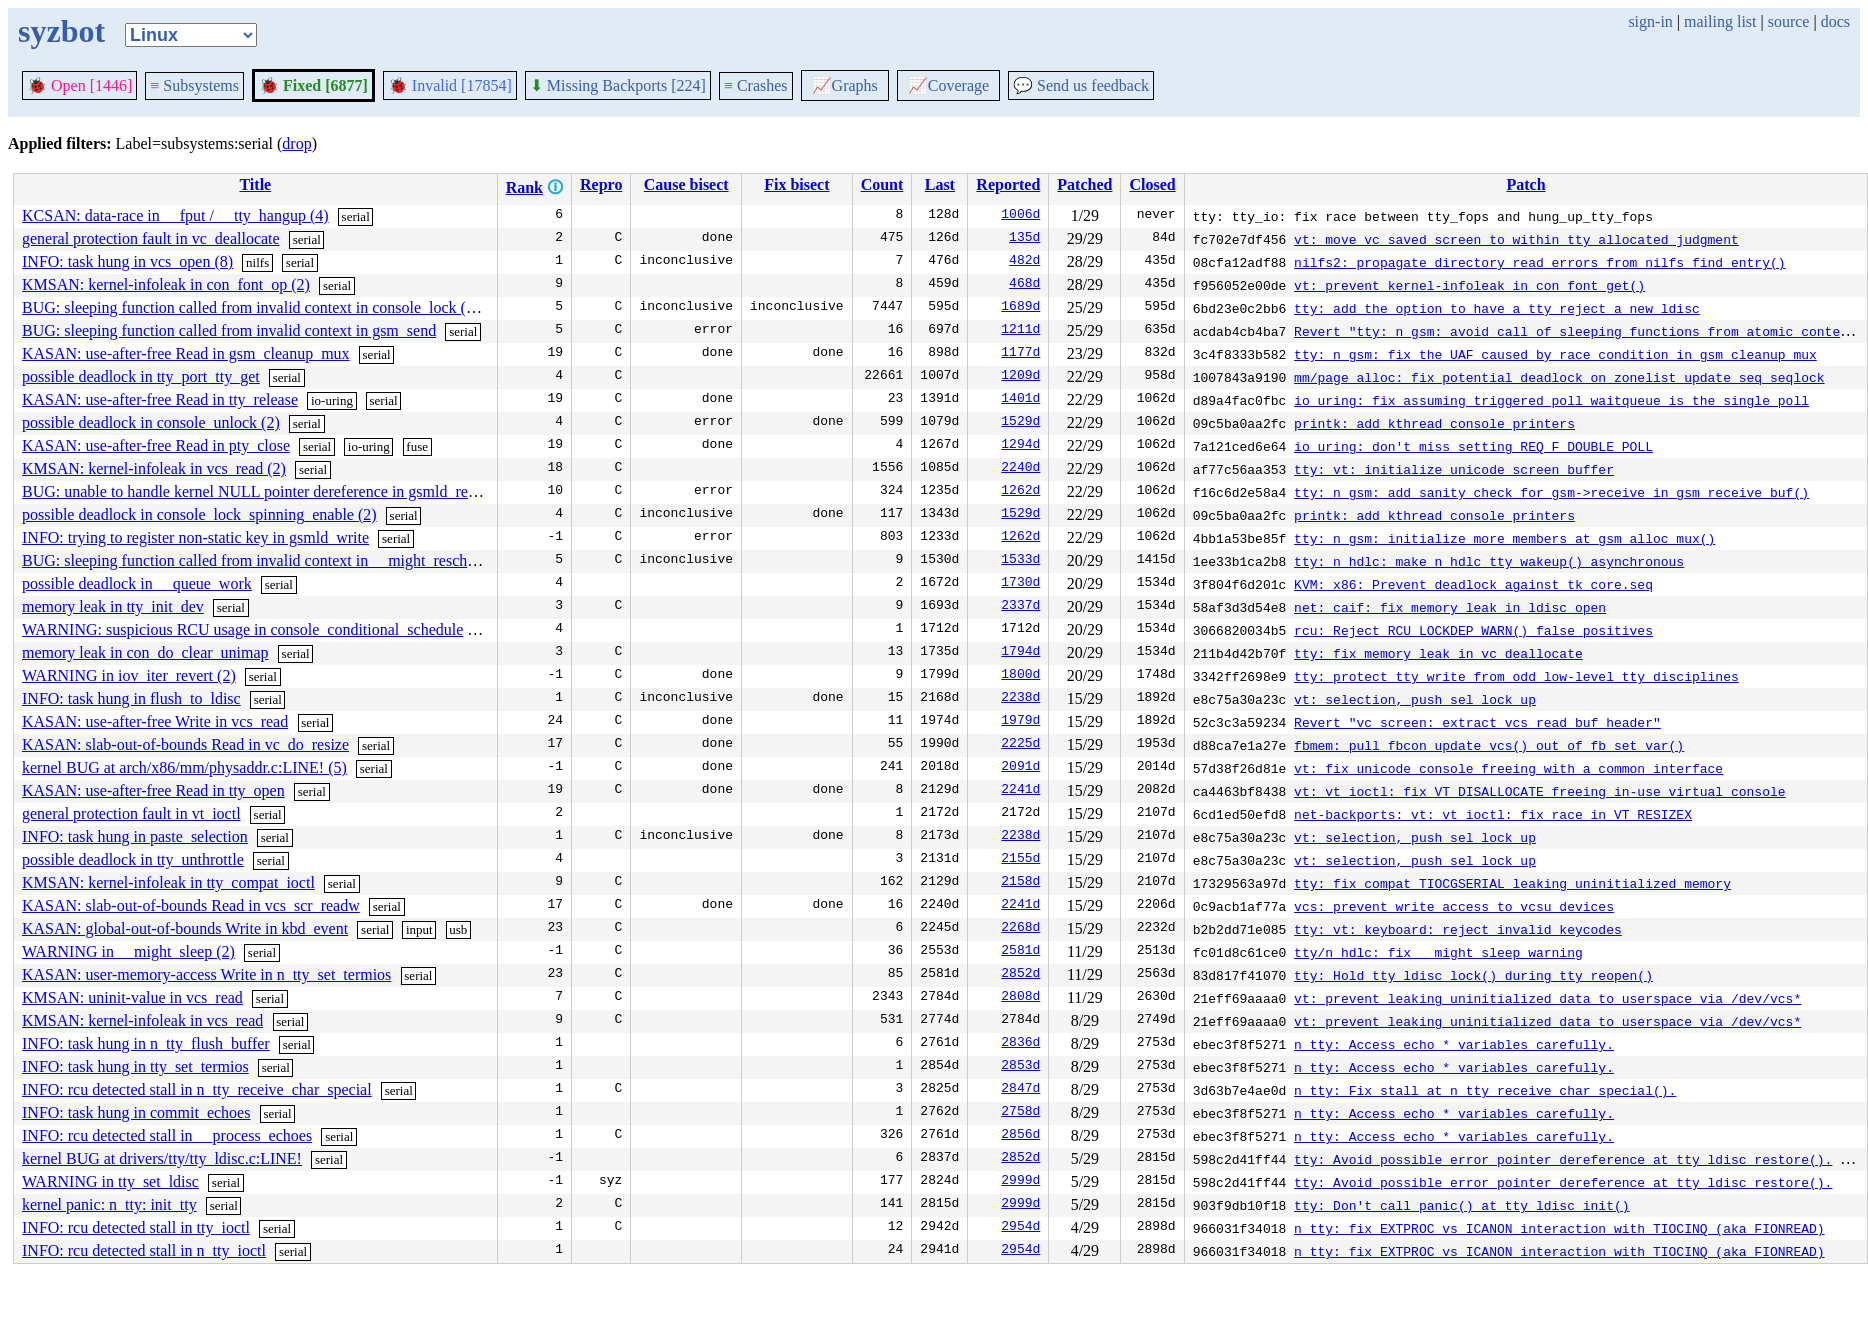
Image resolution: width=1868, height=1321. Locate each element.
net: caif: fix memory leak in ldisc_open (1450, 607)
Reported (1008, 184)
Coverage (948, 85)
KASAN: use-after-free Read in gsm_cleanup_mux (186, 353)
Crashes (756, 85)
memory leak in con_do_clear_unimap (145, 652)
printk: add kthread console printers (1434, 423)
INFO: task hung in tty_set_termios (135, 1066)
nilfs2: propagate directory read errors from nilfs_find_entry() (1539, 262)
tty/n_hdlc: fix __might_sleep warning (1438, 952)
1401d (1020, 400)
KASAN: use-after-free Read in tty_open (153, 790)
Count (882, 184)
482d (1024, 262)
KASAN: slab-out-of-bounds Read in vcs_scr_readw (191, 905)
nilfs (257, 262)
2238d (1020, 699)
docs (1835, 21)
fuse (417, 446)
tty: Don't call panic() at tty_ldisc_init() (1461, 1205)
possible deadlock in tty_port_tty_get (141, 376)
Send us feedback (1081, 85)
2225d (1020, 745)
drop (296, 143)
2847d (1020, 1090)
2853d (1020, 1067)
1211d (1020, 331)
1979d (1020, 722)
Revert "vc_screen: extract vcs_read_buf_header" (1477, 722)
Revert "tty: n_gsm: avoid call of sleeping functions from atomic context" (1578, 331)
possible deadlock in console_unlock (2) (151, 422)
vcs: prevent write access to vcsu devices (1454, 906)
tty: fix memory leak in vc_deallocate (1438, 653)
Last (940, 184)
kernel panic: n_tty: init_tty (109, 1204)
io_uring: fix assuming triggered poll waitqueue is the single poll (1551, 400)
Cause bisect (686, 184)
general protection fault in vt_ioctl (131, 813)
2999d (1020, 1182)
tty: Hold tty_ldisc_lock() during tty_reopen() (1473, 975)
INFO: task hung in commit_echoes (136, 1112)
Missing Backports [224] (618, 85)
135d (1024, 239)
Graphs (845, 85)
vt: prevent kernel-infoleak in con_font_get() (1469, 285)
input (419, 929)
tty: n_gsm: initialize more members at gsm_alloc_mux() (1504, 538)
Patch (1525, 184)
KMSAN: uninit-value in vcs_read (132, 997)
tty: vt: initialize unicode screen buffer (1454, 469)
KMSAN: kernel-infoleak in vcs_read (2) (154, 468)
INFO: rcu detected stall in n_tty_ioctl (144, 1250)
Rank (524, 187)
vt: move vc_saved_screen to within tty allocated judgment (1516, 239)
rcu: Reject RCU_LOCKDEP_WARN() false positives (1473, 630)
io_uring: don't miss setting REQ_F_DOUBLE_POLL (1473, 446)
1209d (1020, 377)
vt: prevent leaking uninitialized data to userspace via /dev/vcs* (1547, 998)
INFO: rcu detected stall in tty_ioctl (136, 1227)
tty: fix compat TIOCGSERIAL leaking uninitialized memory (1512, 883)
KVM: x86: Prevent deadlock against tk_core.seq (1473, 584)
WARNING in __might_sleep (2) (128, 951)
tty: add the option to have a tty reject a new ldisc (1497, 308)
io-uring (332, 400)
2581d (1020, 952)
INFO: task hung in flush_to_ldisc (131, 698)
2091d (1020, 768)
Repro (601, 184)
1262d (1020, 492)
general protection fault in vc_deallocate (151, 238)
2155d (1020, 860)
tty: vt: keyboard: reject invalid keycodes (1458, 929)
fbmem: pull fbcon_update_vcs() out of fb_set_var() (1489, 745)
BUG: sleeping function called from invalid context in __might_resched (252, 560)
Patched (1084, 184)
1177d (1020, 354)
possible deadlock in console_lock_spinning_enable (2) (199, 514)
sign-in (1650, 21)
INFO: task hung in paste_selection (135, 836)
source (1789, 21)
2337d (1020, 607)
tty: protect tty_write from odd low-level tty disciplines (1516, 676)
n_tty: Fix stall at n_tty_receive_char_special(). (1485, 1090)
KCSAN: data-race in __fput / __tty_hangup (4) (175, 215)
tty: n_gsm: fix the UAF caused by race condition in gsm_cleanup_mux (1555, 354)
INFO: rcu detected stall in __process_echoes (167, 1135)
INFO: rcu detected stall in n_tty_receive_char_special (197, 1089)
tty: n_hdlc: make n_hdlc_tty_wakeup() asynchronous (1489, 561)
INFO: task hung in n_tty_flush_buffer (146, 1043)
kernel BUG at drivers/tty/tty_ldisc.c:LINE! (162, 1158)
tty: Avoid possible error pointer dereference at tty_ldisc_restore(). (1563, 1159)
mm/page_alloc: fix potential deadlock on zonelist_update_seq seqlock (1559, 377)
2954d (1020, 1228)
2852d (1020, 975)
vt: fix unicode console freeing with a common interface (1508, 768)
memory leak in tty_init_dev (113, 606)
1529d (1020, 423)
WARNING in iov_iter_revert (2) (129, 675)
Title (255, 184)
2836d (1020, 1044)
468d (1024, 285)
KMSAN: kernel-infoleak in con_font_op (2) (166, 284)
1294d (1020, 446)
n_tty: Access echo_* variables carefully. (1454, 1044)
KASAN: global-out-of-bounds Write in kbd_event (185, 928)
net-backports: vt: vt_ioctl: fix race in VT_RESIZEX (1493, 814)
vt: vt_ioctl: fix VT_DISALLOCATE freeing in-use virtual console (1539, 791)
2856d (1020, 1136)
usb (458, 929)
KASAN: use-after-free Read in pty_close (156, 445)
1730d (1020, 584)
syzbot (61, 31)
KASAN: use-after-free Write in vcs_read (155, 721)
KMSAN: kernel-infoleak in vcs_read (142, 1020)
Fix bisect (796, 184)
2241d (1020, 791)
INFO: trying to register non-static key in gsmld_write (195, 537)
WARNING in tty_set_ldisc (110, 1181)
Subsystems (194, 85)
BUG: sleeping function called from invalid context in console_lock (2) (250, 307)
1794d (1020, 653)
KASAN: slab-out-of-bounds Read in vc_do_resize (185, 744)
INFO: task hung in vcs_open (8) (127, 261)
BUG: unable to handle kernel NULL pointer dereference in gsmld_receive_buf (276, 491)
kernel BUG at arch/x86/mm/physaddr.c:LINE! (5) (184, 767)
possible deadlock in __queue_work (137, 583)
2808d (1020, 998)
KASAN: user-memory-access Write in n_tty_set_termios (206, 974)
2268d (1020, 929)
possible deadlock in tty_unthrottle (133, 859)
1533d (1020, 561)
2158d (1020, 883)
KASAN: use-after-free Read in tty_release (160, 399)
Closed (1152, 184)
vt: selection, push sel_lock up (1415, 699)
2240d (1020, 469)
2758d (1020, 1113)
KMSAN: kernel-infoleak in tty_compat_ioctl (168, 882)
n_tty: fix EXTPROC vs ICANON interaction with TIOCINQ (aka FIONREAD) (1559, 1228)
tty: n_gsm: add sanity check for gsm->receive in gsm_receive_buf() (1551, 492)
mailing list (1720, 21)
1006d (1020, 216)
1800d (1020, 676)
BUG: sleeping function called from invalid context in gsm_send (229, 330)
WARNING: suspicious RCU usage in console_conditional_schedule (242, 629)
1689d (1020, 308)
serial (356, 216)
